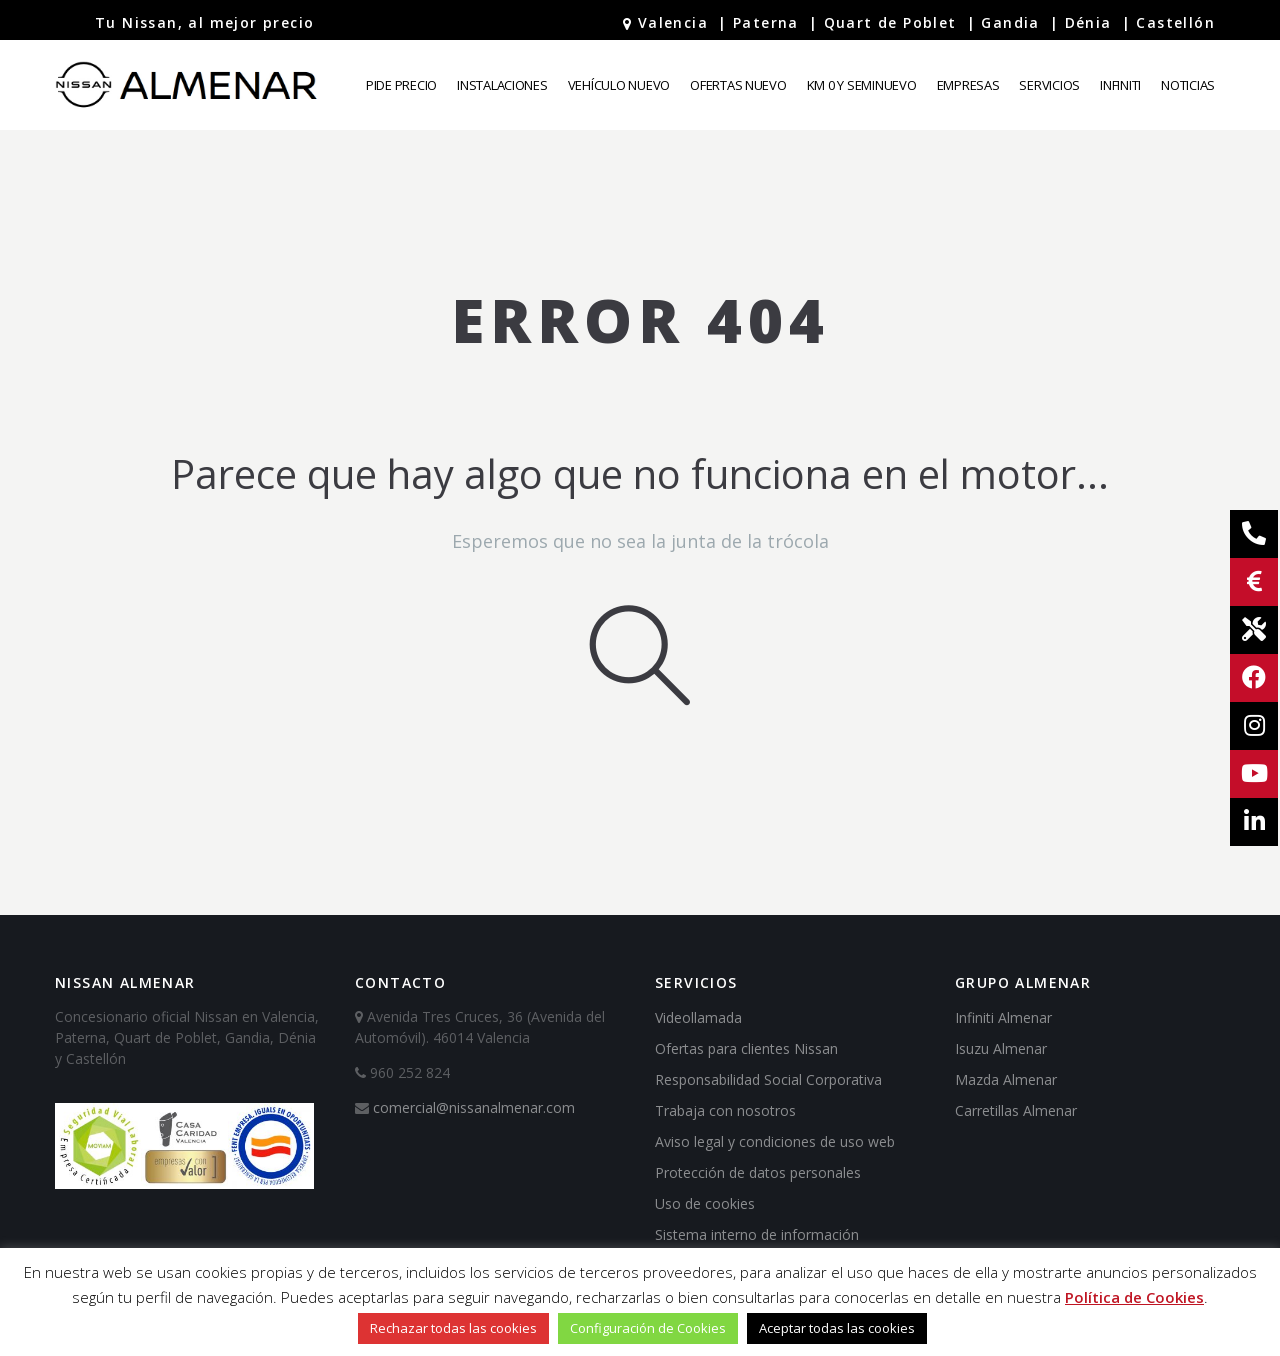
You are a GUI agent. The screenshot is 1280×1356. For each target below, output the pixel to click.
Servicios (1049, 85)
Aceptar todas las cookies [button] (837, 1328)
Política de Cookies (1134, 1297)
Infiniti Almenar (1003, 1017)
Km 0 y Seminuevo (862, 85)
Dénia (1088, 22)
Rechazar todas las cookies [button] (453, 1328)
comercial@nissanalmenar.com (474, 1107)
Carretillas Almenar (1016, 1110)
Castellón (1175, 22)
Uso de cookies (705, 1203)
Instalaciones (502, 85)
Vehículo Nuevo (619, 85)
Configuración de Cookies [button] (648, 1328)
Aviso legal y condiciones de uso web (775, 1141)
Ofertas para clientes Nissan (746, 1048)
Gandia (1010, 22)
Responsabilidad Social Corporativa (768, 1079)
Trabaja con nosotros (725, 1110)
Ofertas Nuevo (738, 85)
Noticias (1188, 85)
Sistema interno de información (757, 1234)
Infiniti (1120, 85)
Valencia (673, 22)
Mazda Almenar (1006, 1079)
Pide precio (401, 85)
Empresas (968, 85)
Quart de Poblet (890, 22)
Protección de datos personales (758, 1172)
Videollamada (698, 1017)
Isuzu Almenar (1001, 1048)
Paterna (766, 22)
